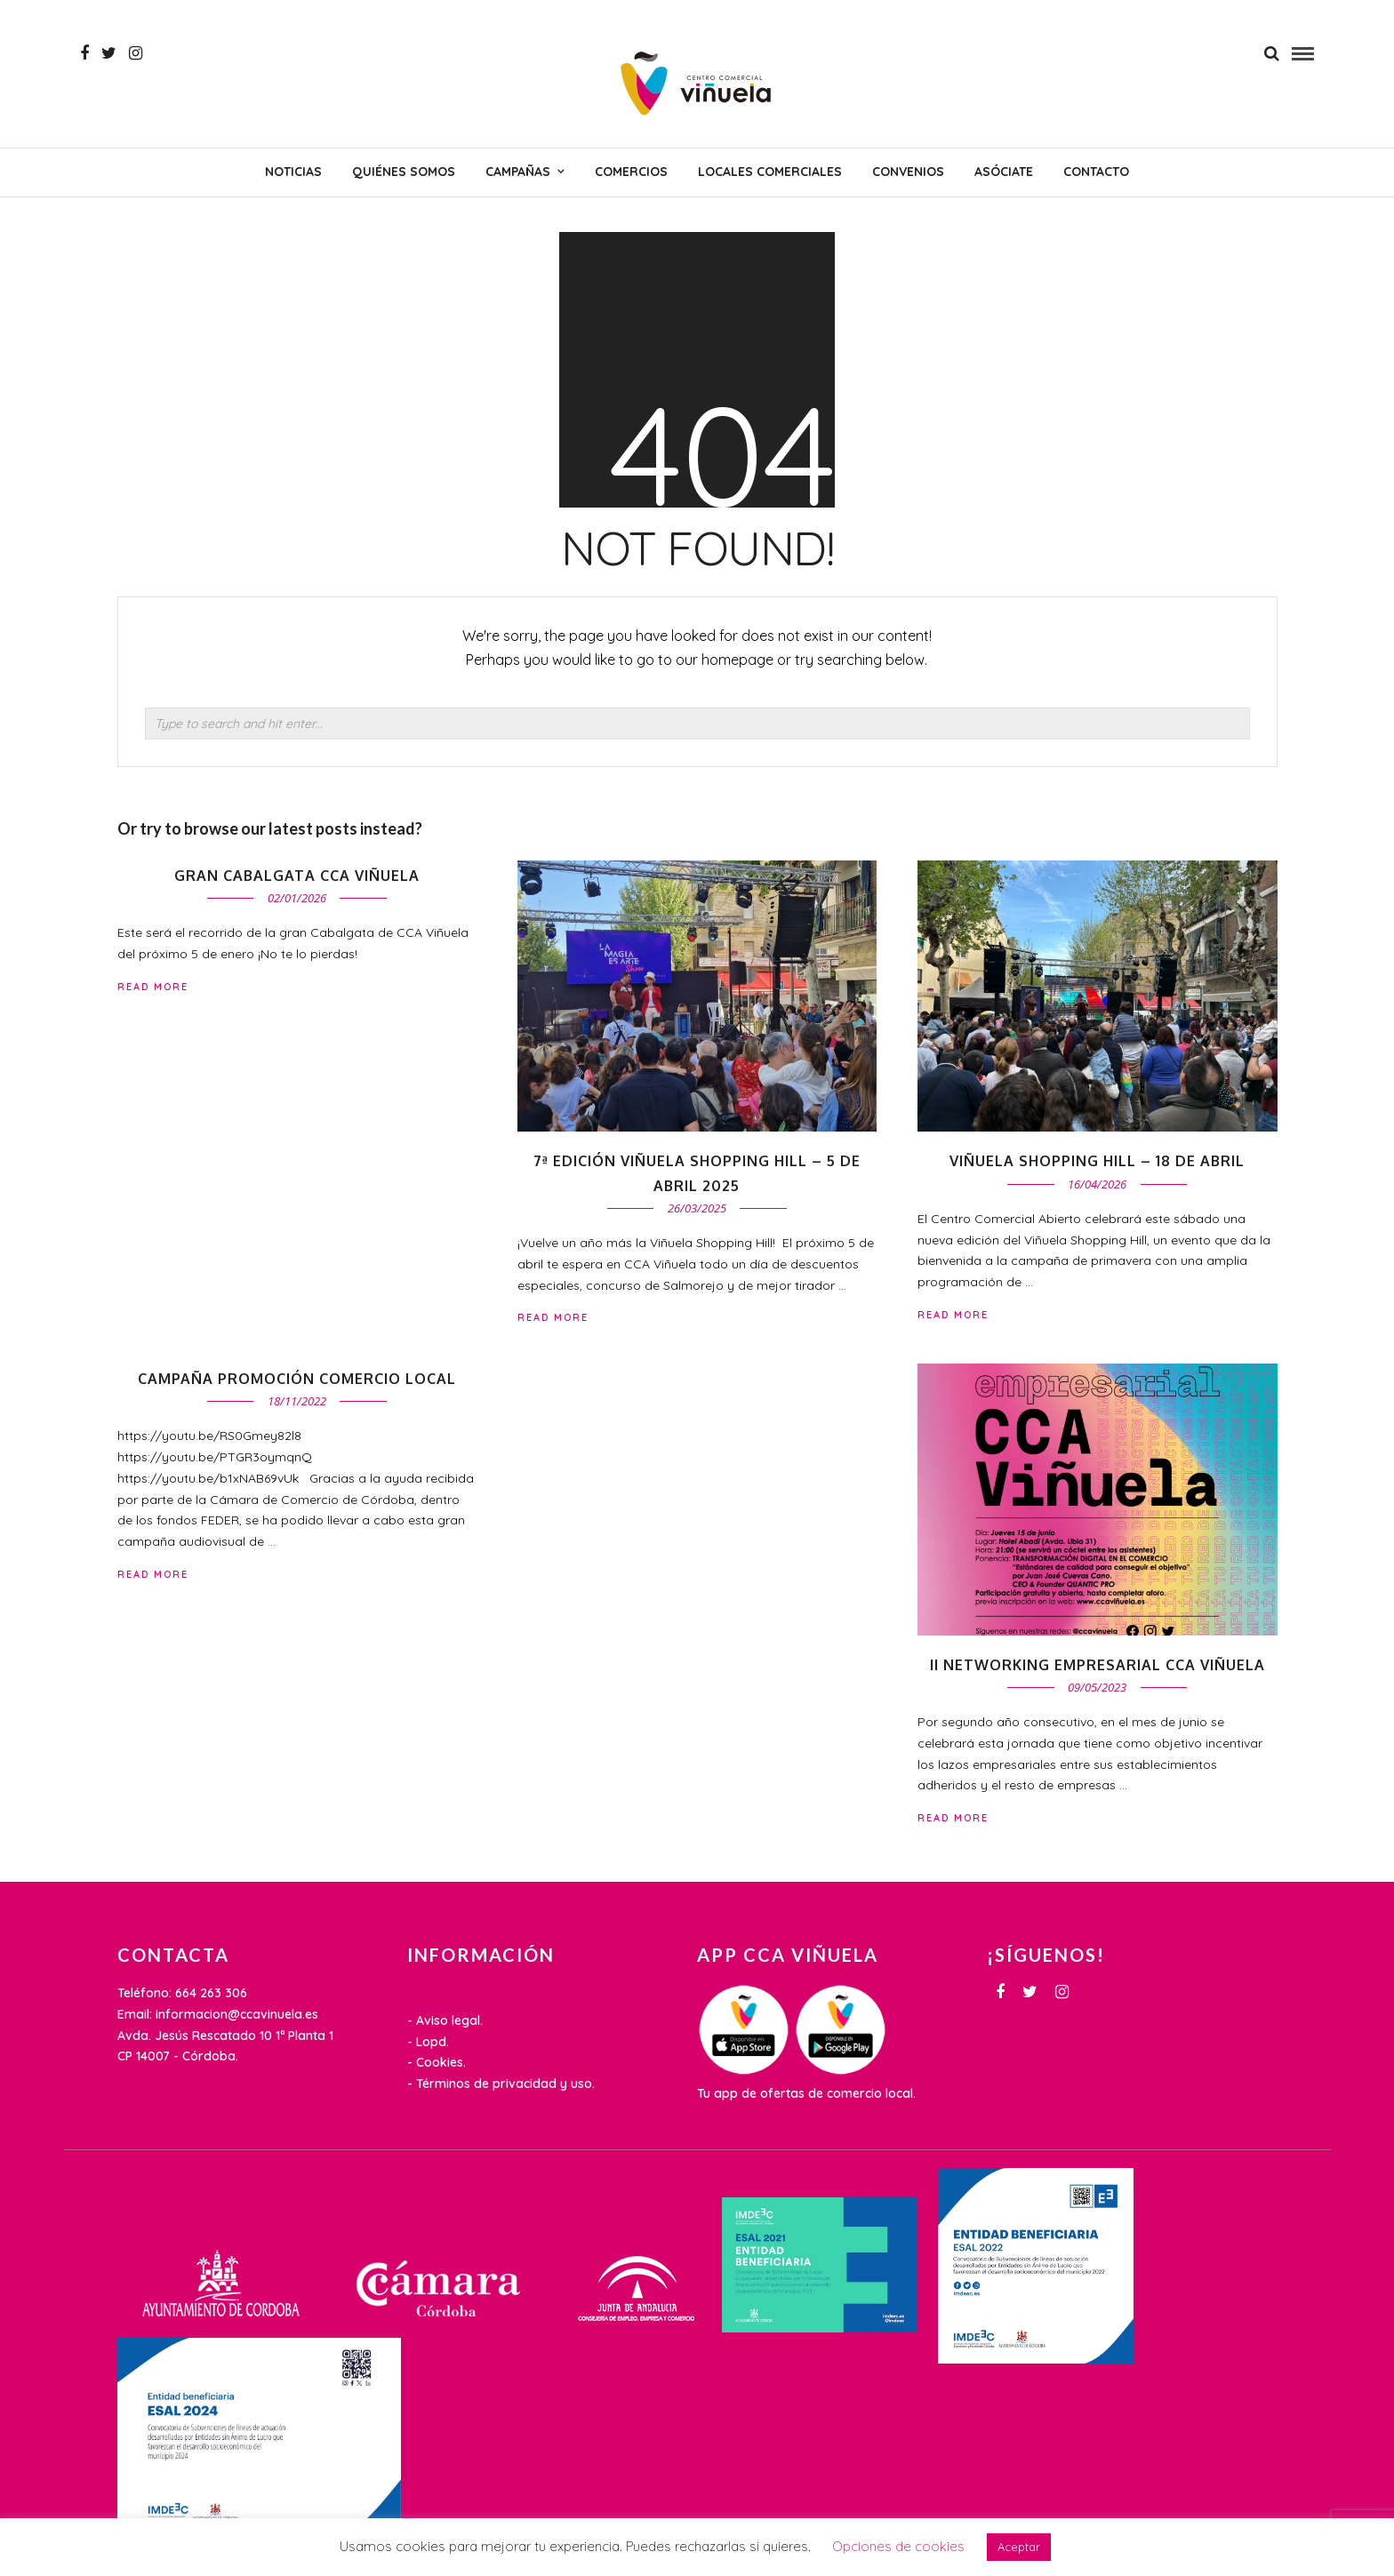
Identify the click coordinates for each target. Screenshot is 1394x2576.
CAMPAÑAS (517, 172)
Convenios (908, 172)
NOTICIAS (293, 172)
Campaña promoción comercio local (297, 1379)
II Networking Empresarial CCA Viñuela (1097, 1665)
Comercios (631, 172)
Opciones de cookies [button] (898, 2546)
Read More (953, 1314)
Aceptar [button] (1018, 2547)
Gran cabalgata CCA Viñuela (297, 875)
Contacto (1096, 172)
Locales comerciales (770, 172)
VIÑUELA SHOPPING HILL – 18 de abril (1097, 1161)
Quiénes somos (403, 172)
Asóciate (1003, 172)
